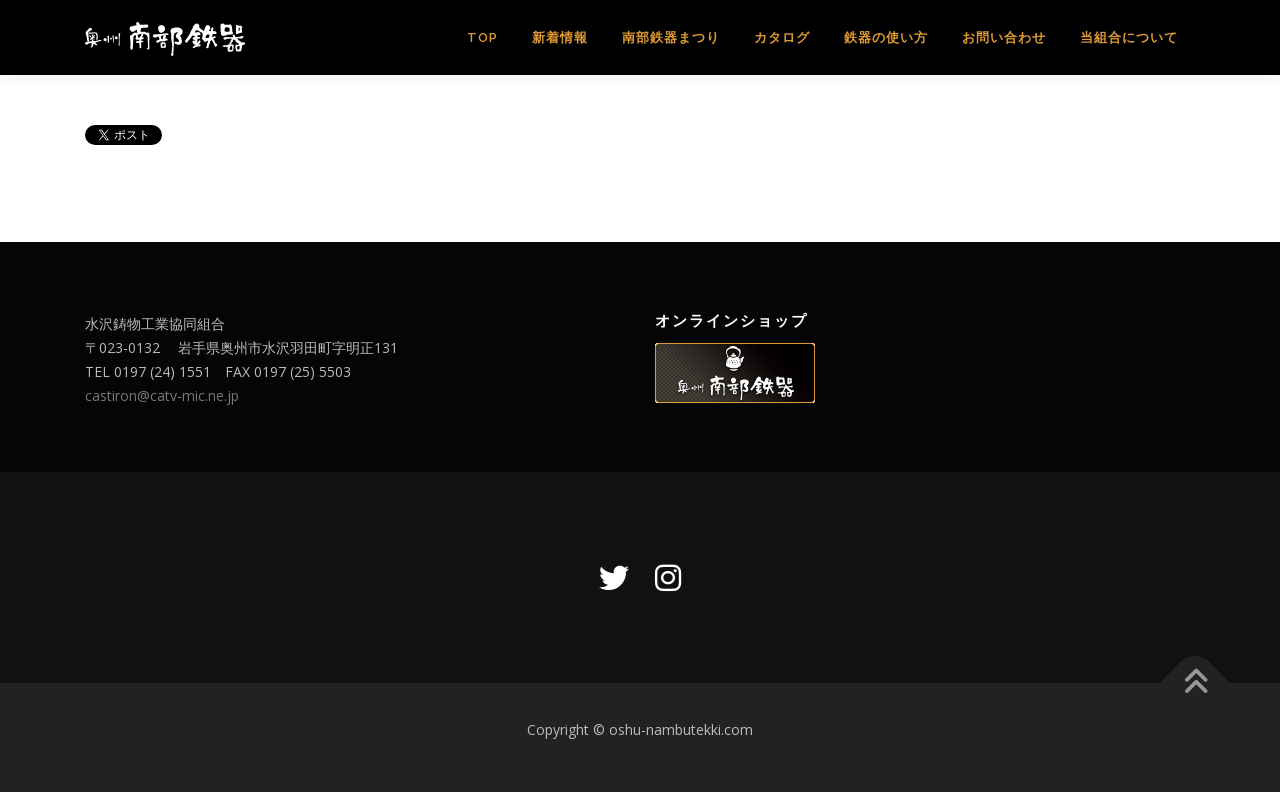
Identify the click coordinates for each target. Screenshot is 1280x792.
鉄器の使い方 (886, 37)
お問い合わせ (1004, 37)
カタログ (782, 37)
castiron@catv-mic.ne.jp (162, 395)
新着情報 (560, 37)
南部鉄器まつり (671, 37)
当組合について (1129, 37)
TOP (482, 37)
